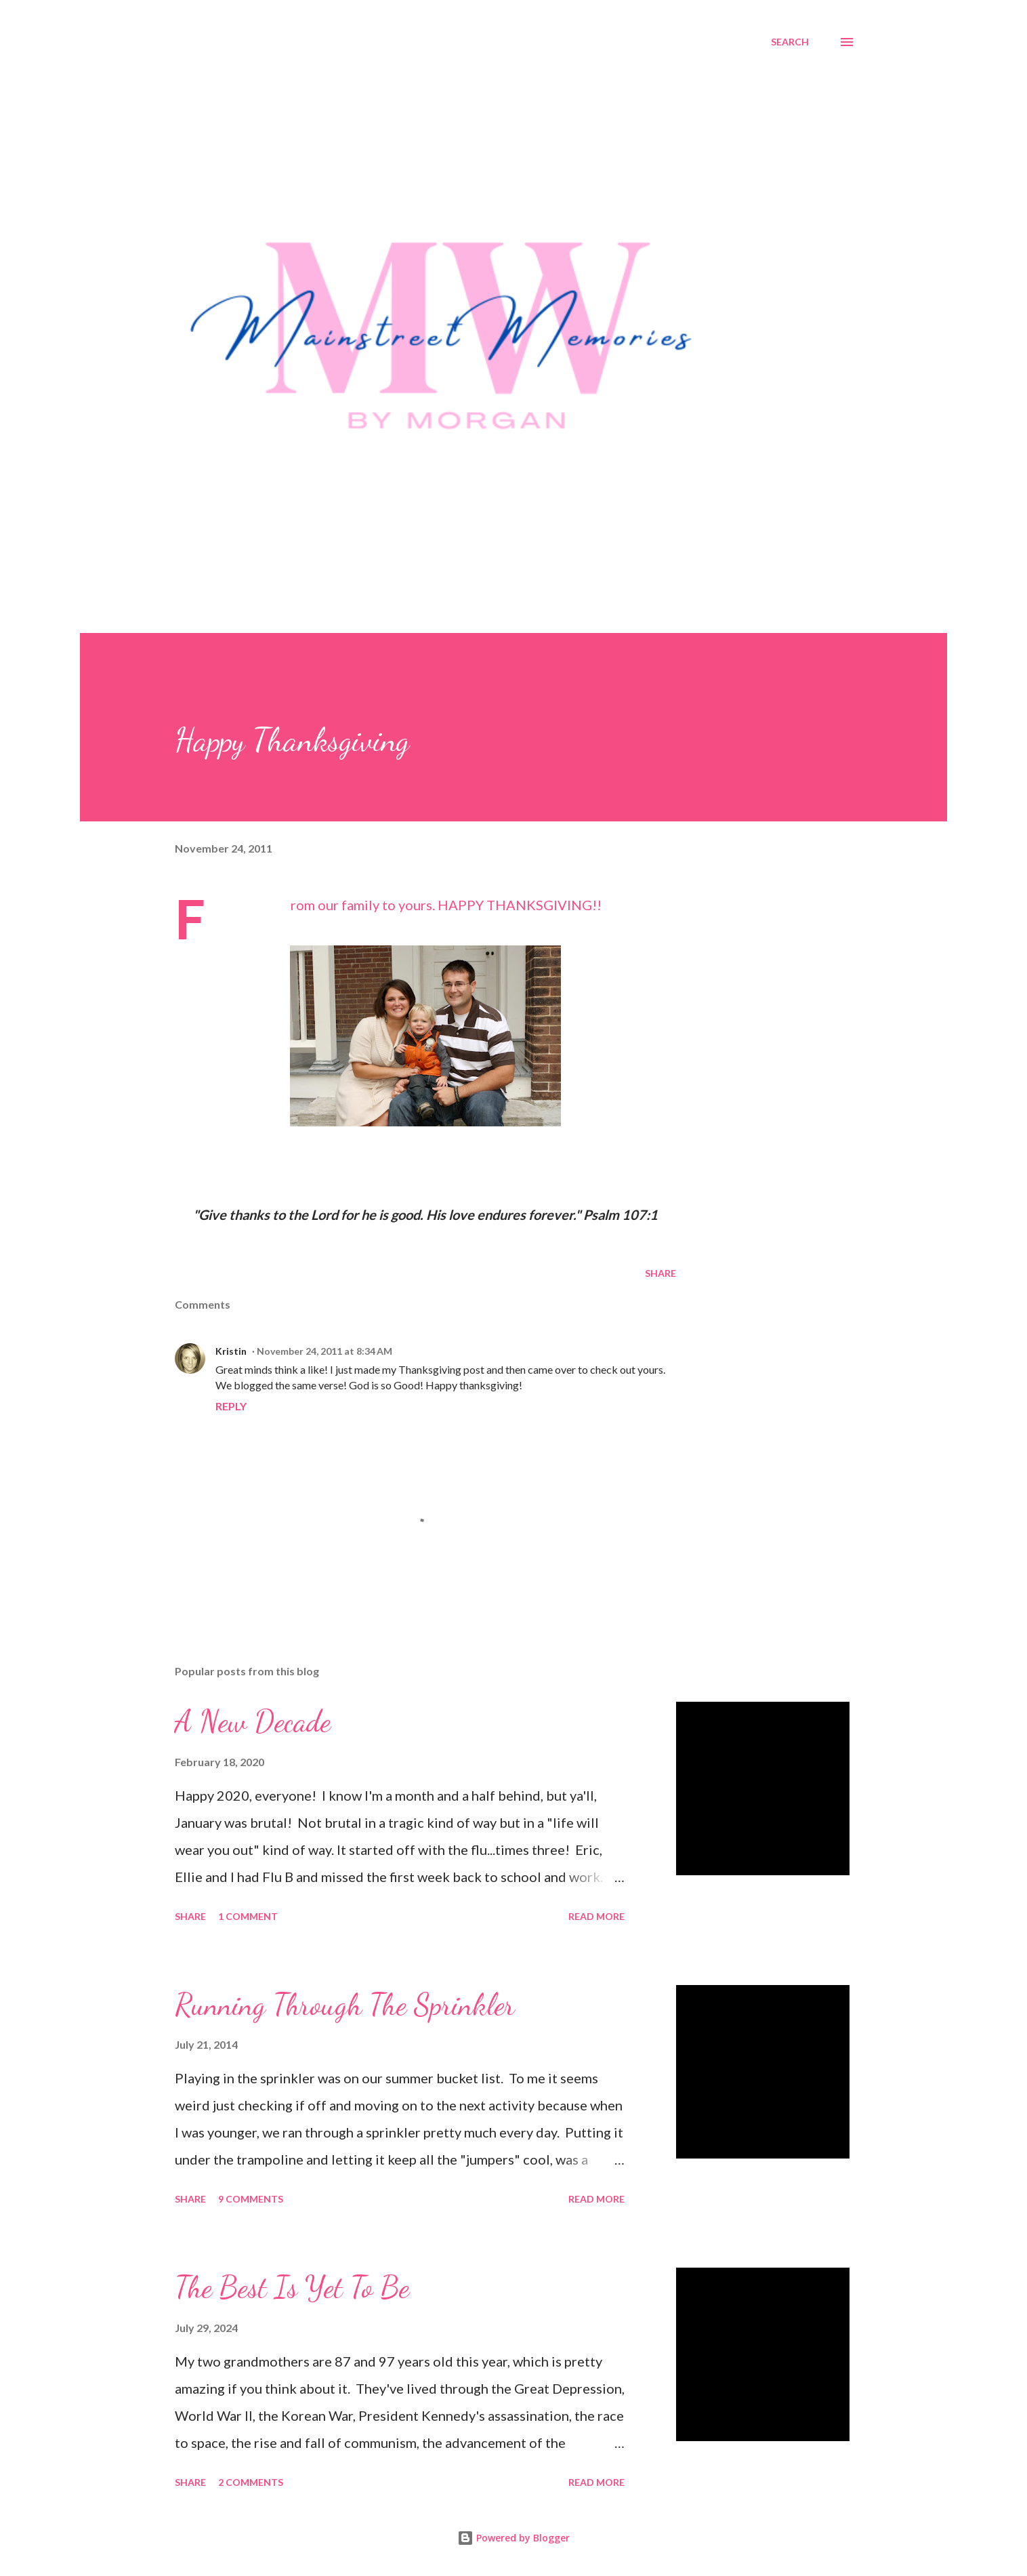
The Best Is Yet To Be (292, 2287)
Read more (596, 1916)
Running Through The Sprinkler (345, 2004)
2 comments (250, 2482)
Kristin (231, 1351)
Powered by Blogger (513, 2537)
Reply (231, 1405)
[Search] (790, 42)
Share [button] (660, 1273)
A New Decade (253, 1721)
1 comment (248, 1916)
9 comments (250, 2199)
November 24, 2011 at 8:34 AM (324, 1351)
